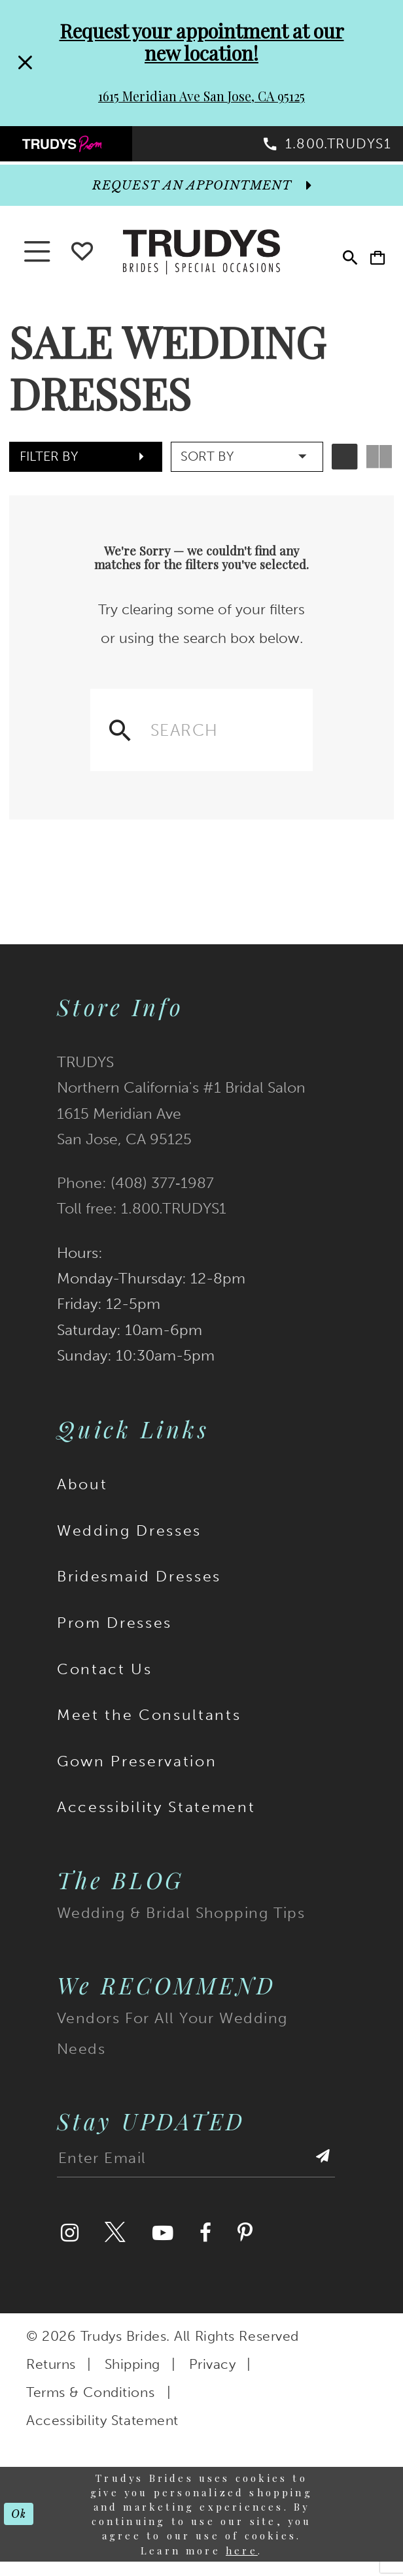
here (242, 2564)
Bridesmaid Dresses (139, 1591)
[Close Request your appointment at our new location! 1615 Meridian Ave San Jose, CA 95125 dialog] (25, 63)
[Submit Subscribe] (321, 2177)
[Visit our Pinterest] (245, 2248)
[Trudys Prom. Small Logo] (101, 149)
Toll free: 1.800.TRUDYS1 (141, 1223)
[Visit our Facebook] (205, 2248)
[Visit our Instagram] (70, 2248)
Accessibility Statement (156, 1822)
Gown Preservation (137, 1775)
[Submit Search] (120, 742)
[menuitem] (101, 149)
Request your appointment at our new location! (202, 41)
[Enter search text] (201, 742)
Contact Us (104, 1683)
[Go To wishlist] (81, 260)
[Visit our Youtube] (162, 2248)
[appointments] (201, 197)
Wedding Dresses (129, 1545)
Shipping (132, 2379)
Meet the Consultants (149, 1730)
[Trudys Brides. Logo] (201, 263)
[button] (371, 265)
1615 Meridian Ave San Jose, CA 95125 (201, 96)
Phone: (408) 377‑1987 (135, 1198)
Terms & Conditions (90, 2407)
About (82, 1499)
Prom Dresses (114, 1637)
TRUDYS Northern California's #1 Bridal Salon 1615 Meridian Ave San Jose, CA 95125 (181, 1115)
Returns (51, 2379)
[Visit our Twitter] (115, 2248)
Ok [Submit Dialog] (21, 2527)
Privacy (212, 2379)
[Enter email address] (196, 2177)
